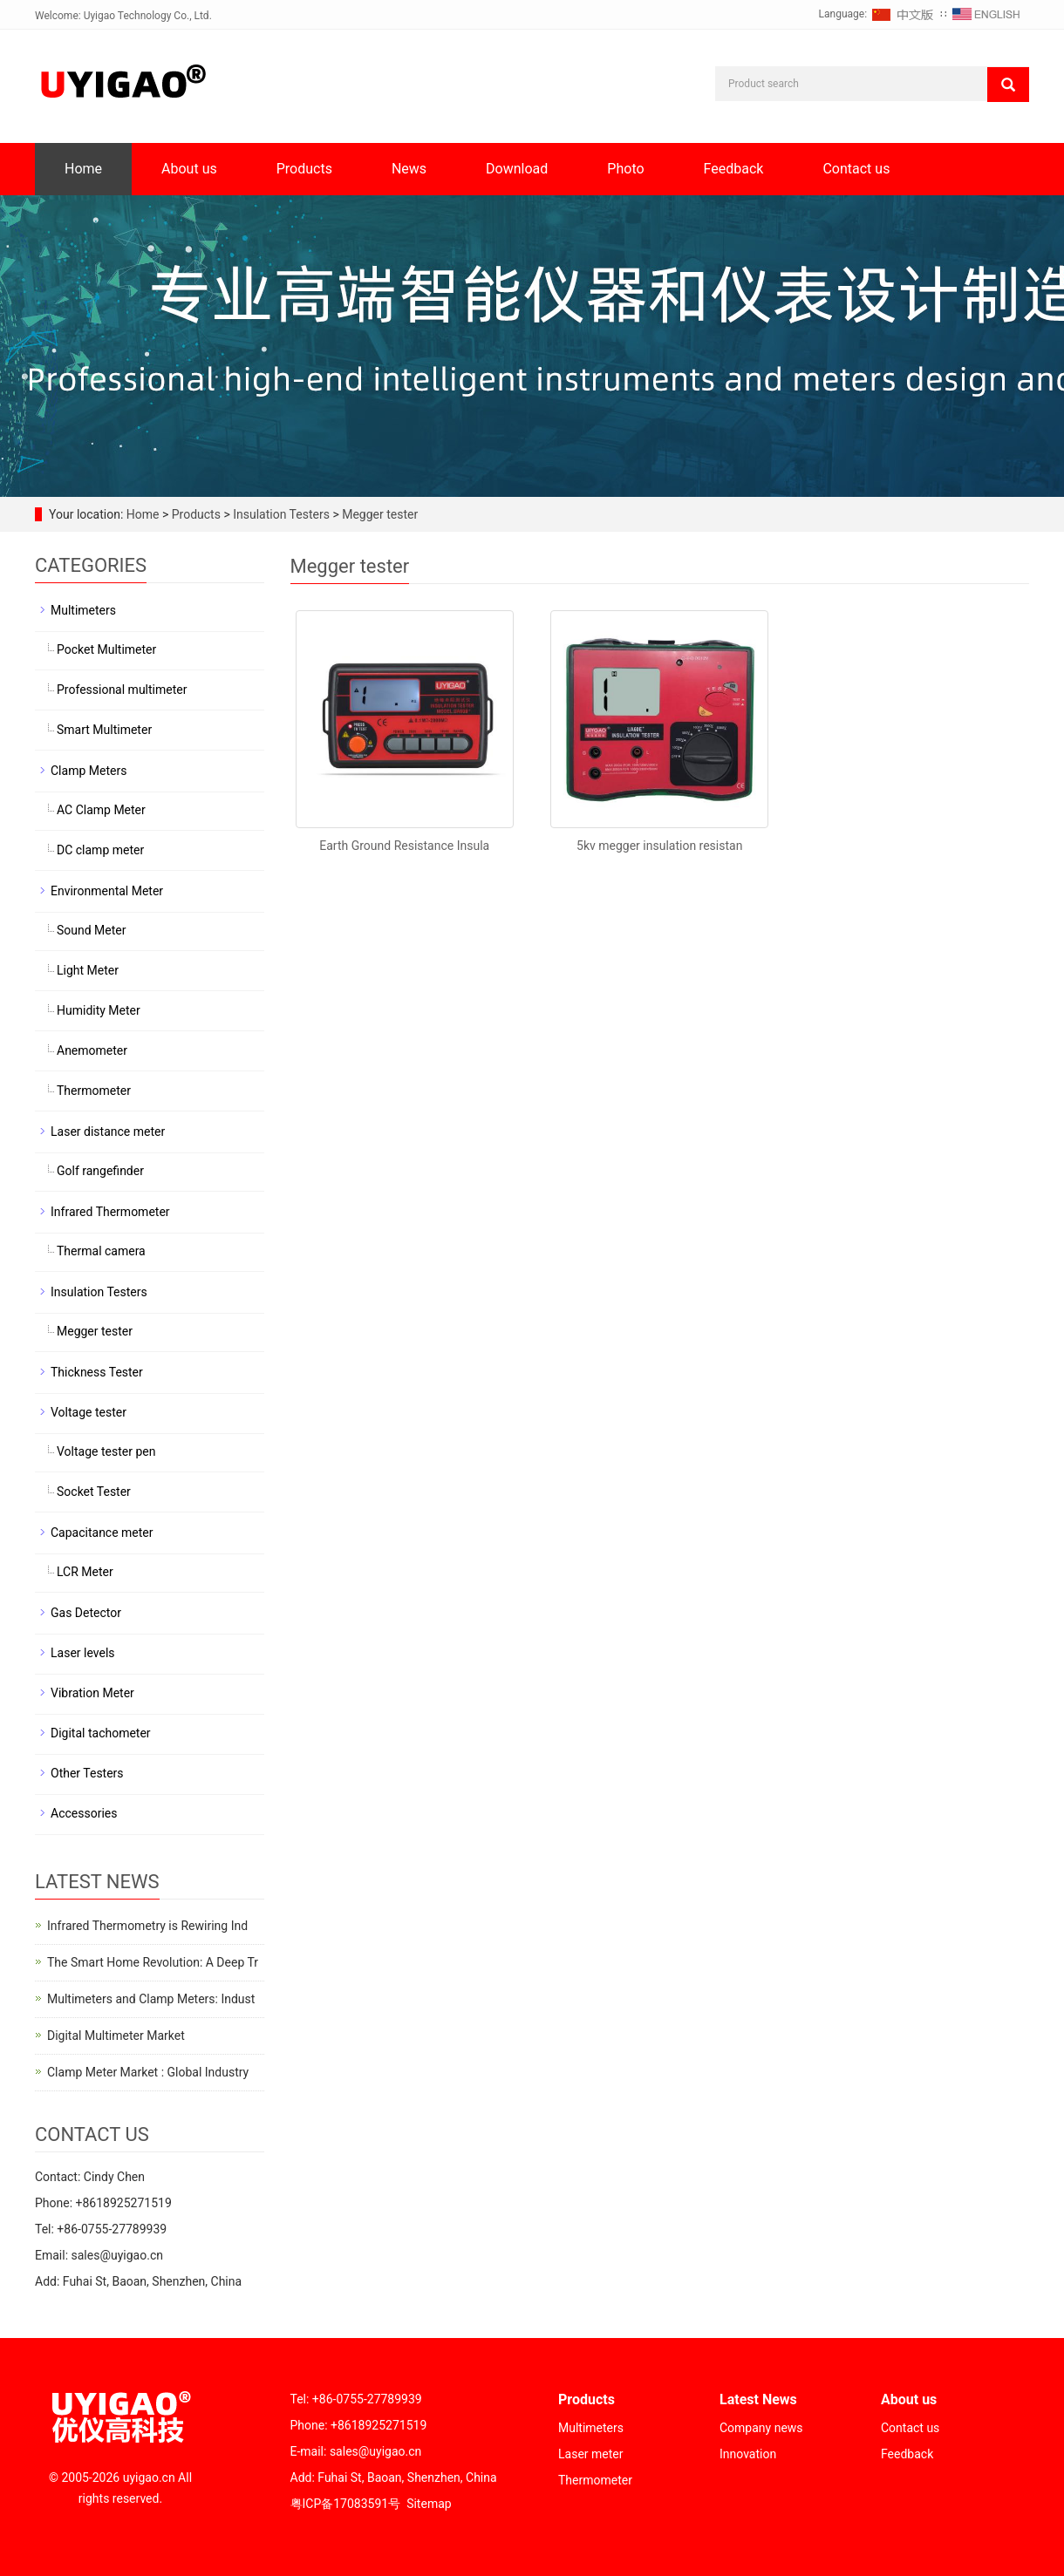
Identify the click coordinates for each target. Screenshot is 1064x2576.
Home (83, 168)
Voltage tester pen (106, 1451)
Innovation (748, 2454)
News (409, 168)
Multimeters (83, 610)
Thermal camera (101, 1251)
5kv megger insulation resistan (659, 846)
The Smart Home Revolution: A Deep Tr (152, 1962)
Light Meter (88, 970)
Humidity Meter (98, 1010)
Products (304, 168)
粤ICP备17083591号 (345, 2504)
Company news (761, 2428)
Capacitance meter (102, 1532)
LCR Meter (85, 1572)
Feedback (734, 168)
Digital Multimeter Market (116, 2035)
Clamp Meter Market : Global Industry (148, 2072)
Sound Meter (91, 930)
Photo (625, 168)
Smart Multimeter (104, 730)
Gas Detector (86, 1613)
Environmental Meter (107, 891)
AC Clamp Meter (101, 810)
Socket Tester (94, 1492)
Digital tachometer (101, 1733)
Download (517, 168)
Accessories (84, 1813)
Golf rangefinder (100, 1171)
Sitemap (428, 2504)
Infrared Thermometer (110, 1212)
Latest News (758, 2399)
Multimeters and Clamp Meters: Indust (151, 1999)
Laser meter (590, 2454)
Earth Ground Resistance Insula (404, 846)
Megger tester (378, 514)
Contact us (856, 168)
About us (189, 168)
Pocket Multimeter (106, 649)
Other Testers (87, 1773)
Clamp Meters (88, 771)
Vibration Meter (92, 1693)
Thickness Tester (97, 1372)
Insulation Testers (281, 514)
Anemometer (92, 1050)
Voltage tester (88, 1412)
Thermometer (94, 1091)
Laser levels (83, 1653)
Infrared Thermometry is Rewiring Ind (147, 1926)
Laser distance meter (108, 1131)
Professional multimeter (122, 690)
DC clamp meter (100, 850)
